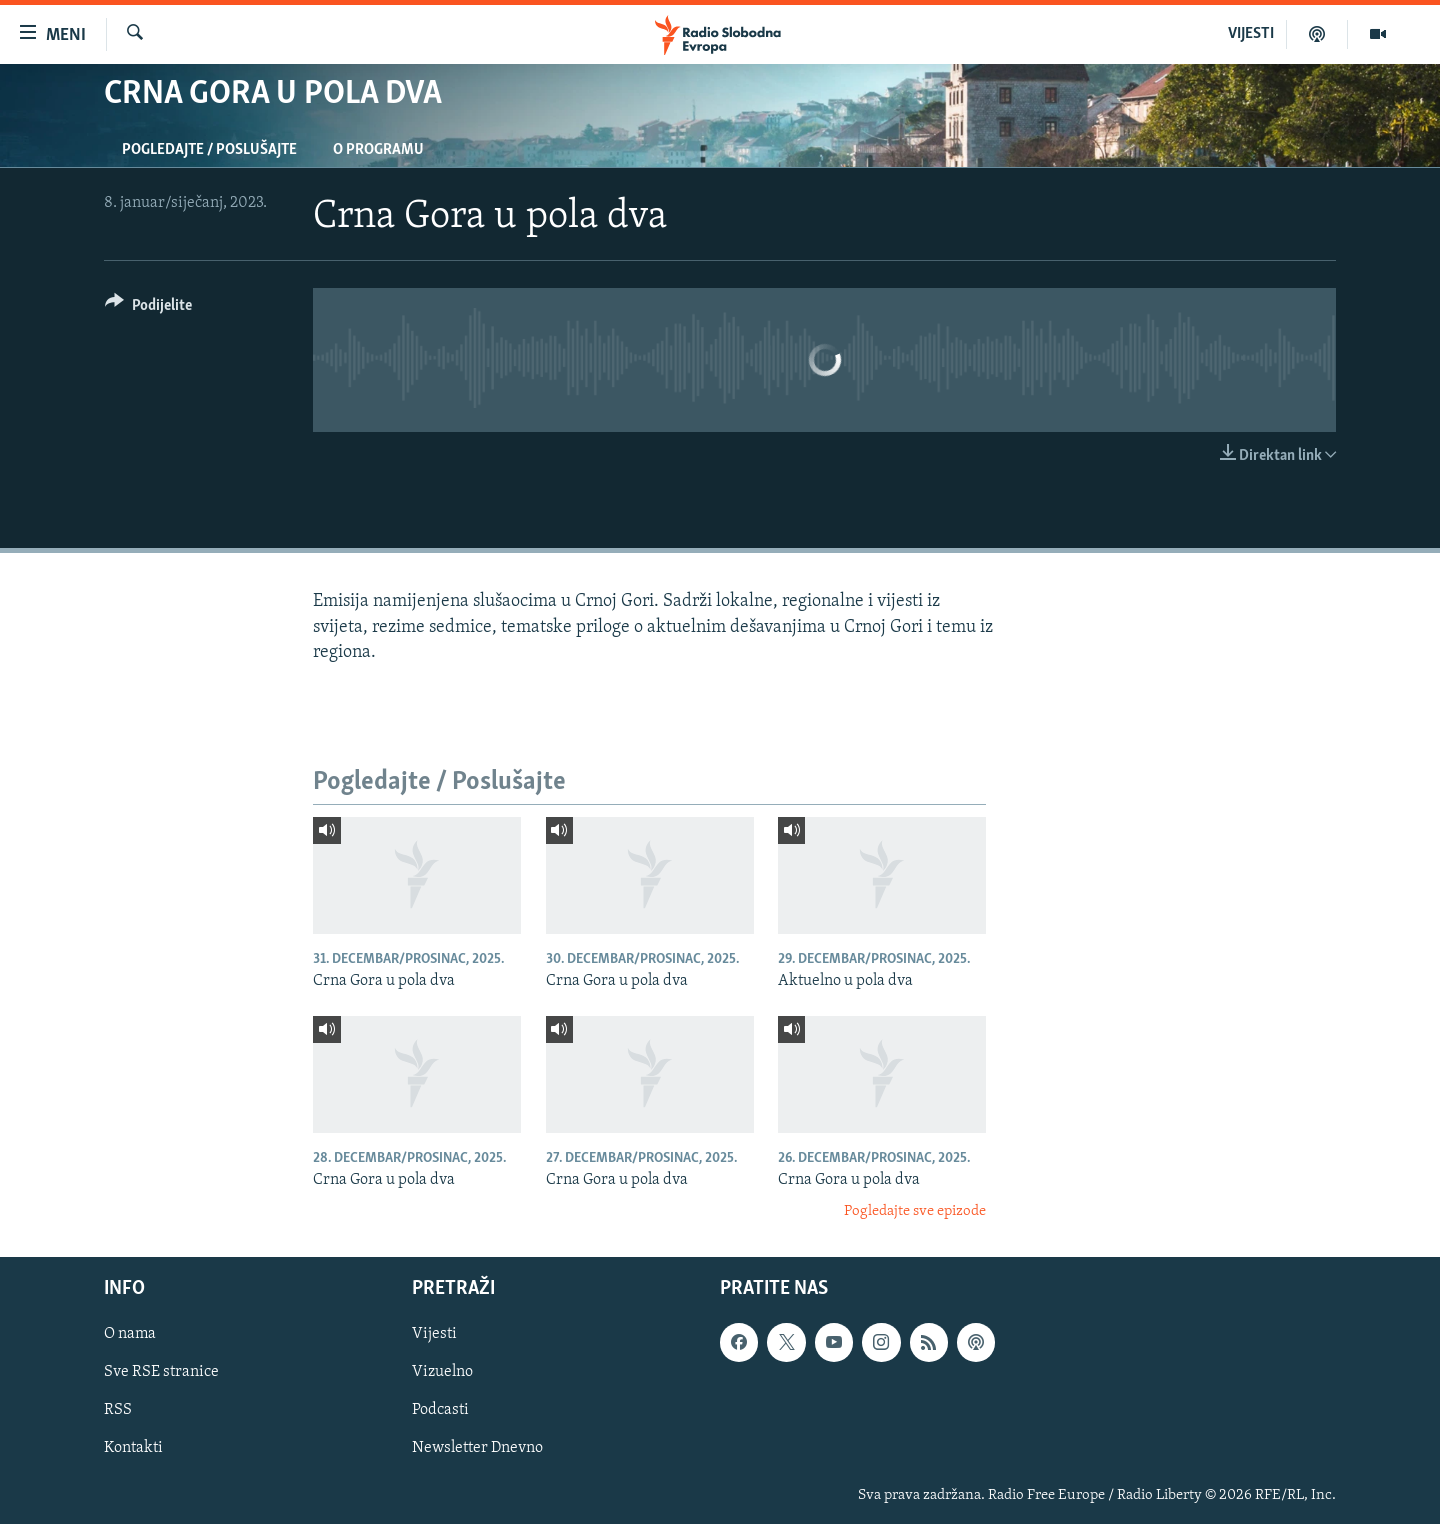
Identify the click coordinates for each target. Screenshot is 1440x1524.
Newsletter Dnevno (477, 1448)
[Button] (148, 308)
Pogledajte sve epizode (915, 1211)
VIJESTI (1251, 34)
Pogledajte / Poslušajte (209, 150)
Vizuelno (442, 1372)
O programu (378, 150)
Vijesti (434, 1334)
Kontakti (133, 1448)
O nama (130, 1334)
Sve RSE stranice (161, 1372)
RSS (118, 1410)
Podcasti (440, 1410)
